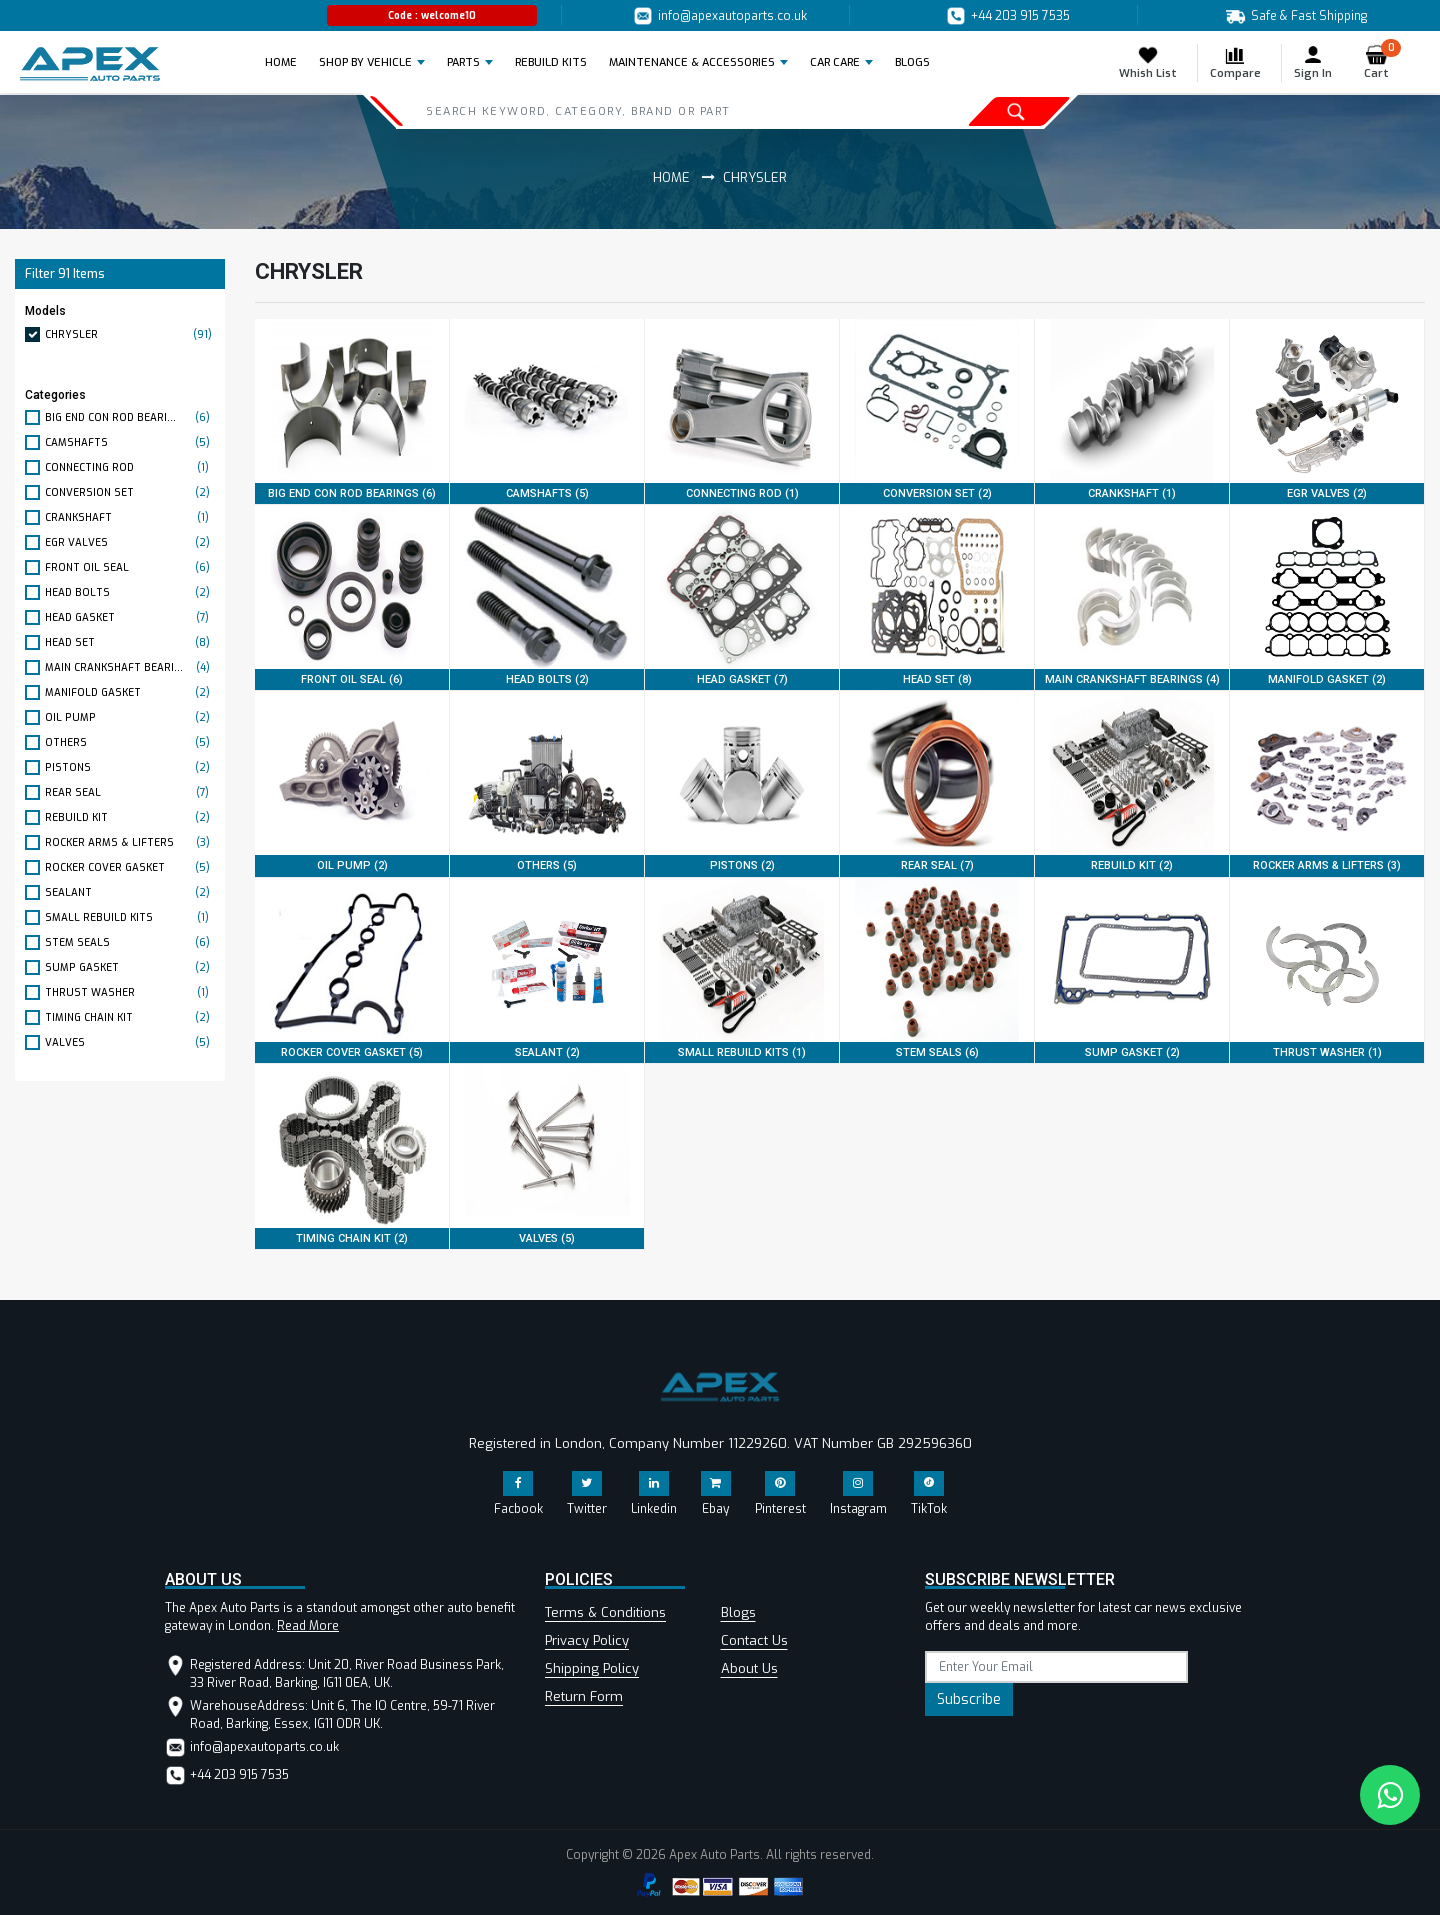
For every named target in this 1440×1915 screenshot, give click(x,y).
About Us (749, 1668)
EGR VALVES (130, 542)
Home (287, 62)
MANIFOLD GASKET (130, 692)
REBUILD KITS (551, 62)
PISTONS (130, 767)
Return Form (584, 1696)
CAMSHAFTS (130, 442)
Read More (308, 1626)
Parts (463, 62)
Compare (1235, 62)
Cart (1382, 62)
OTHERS (130, 742)
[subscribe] (1056, 1667)
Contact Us (754, 1640)
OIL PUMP (130, 717)
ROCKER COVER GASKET (130, 867)
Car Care (835, 62)
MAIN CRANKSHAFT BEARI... (130, 667)
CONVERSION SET (130, 492)
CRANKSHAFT (130, 517)
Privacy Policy (587, 1640)
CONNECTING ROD (130, 467)
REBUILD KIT (130, 817)
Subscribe (969, 1699)
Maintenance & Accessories (692, 62)
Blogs (738, 1612)
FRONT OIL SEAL (130, 567)
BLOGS (912, 62)
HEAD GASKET (130, 617)
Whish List (1148, 62)
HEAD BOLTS (130, 592)
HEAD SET (130, 642)
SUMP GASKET (130, 967)
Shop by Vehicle (365, 62)
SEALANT (130, 892)
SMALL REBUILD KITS (130, 917)
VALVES (130, 1042)
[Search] (631, 111)
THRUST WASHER (130, 992)
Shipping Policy (592, 1668)
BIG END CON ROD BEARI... (130, 417)
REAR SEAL (130, 792)
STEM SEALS (130, 942)
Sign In (1313, 62)
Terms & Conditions (605, 1612)
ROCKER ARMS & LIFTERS (130, 842)
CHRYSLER (130, 334)
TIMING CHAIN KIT (130, 1017)
